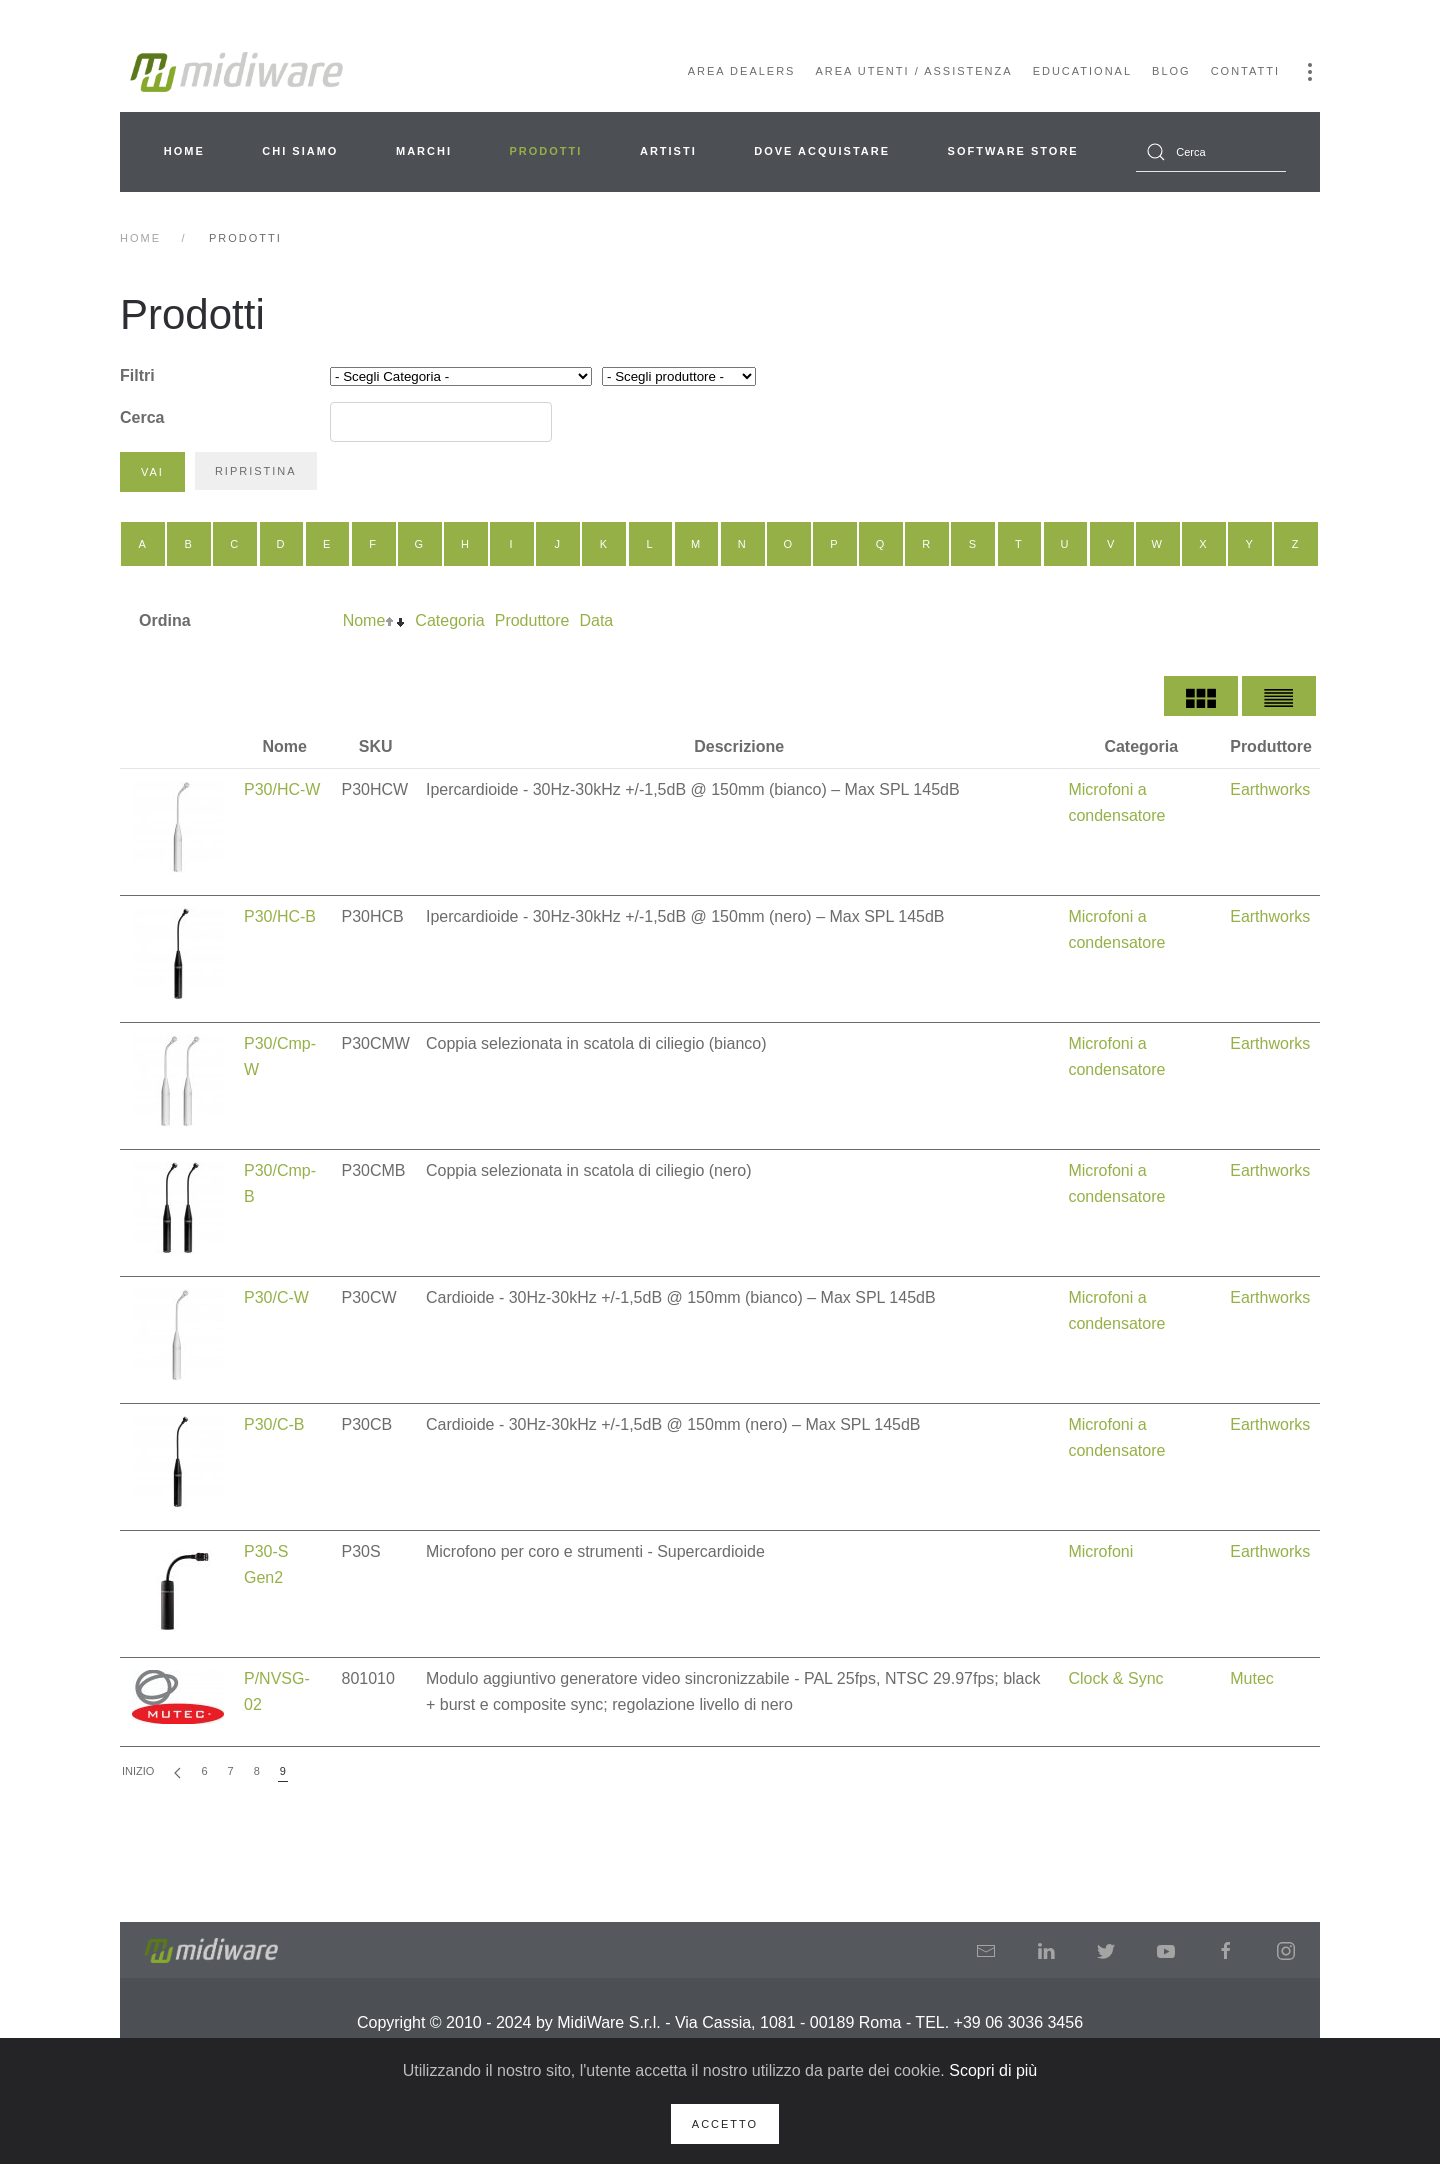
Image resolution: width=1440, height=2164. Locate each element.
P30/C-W (276, 1297)
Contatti (1245, 71)
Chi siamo (300, 151)
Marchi (424, 151)
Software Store (1013, 151)
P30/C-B (274, 1424)
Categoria (449, 620)
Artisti (668, 151)
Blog (1171, 71)
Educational (1082, 71)
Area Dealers (742, 71)
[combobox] (1211, 152)
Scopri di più (993, 2070)
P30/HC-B (280, 916)
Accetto (725, 2124)
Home (184, 151)
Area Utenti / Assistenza (913, 71)
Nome (364, 620)
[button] (1310, 72)
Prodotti (546, 151)
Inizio (138, 1771)
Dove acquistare (822, 151)
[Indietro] (177, 1772)
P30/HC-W (282, 789)
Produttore (532, 620)
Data (596, 620)
